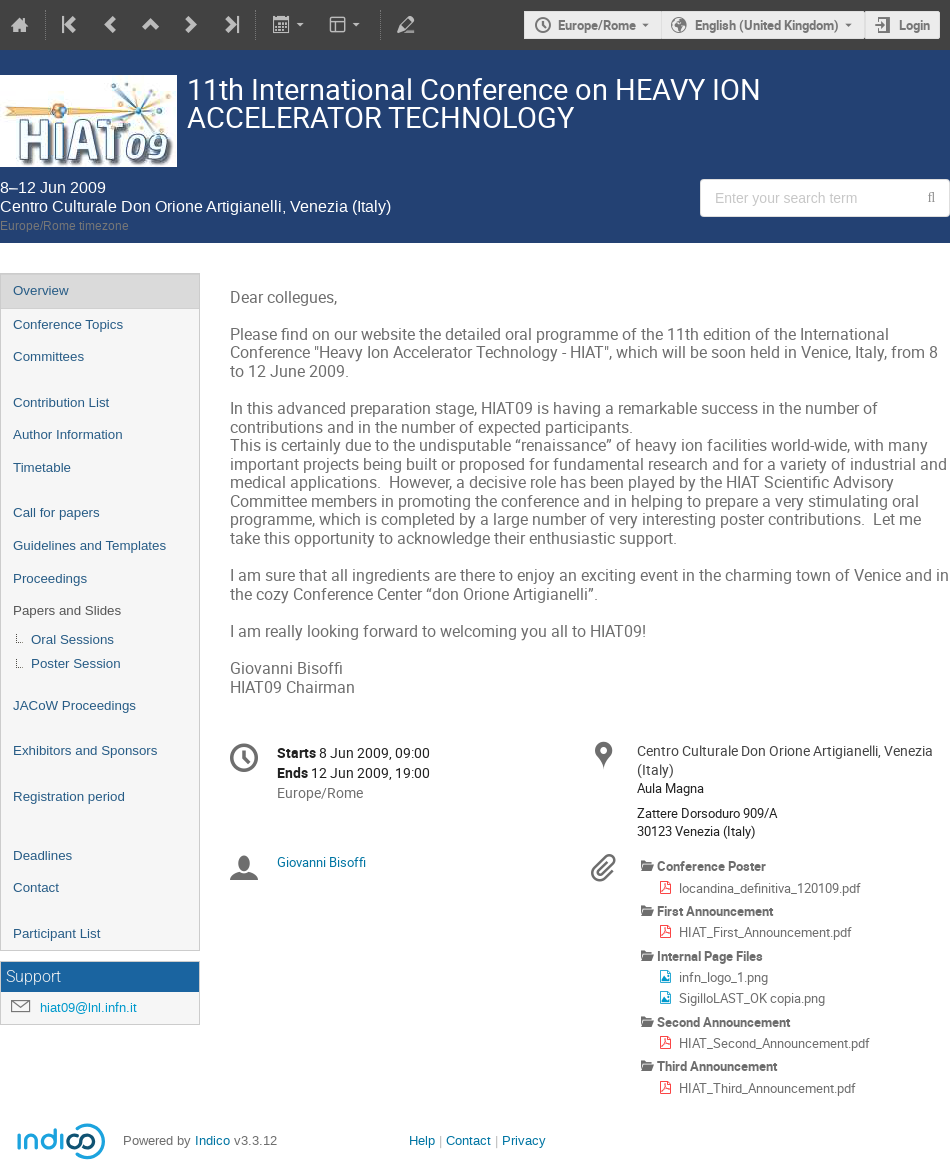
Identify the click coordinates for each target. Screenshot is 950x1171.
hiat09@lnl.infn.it (88, 1007)
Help (422, 1140)
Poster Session (76, 663)
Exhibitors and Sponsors (85, 750)
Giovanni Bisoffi (321, 862)
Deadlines (42, 855)
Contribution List (61, 402)
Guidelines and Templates (89, 545)
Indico (212, 1140)
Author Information (68, 434)
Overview (41, 290)
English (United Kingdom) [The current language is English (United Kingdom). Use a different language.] (767, 25)
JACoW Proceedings (74, 705)
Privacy (524, 1140)
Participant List (56, 933)
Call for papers (56, 512)
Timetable (42, 467)
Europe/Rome (597, 25)
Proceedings (50, 578)
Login (914, 25)
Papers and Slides (67, 610)
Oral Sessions (72, 639)
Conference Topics (68, 324)
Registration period (69, 796)
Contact (36, 887)
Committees (48, 356)
